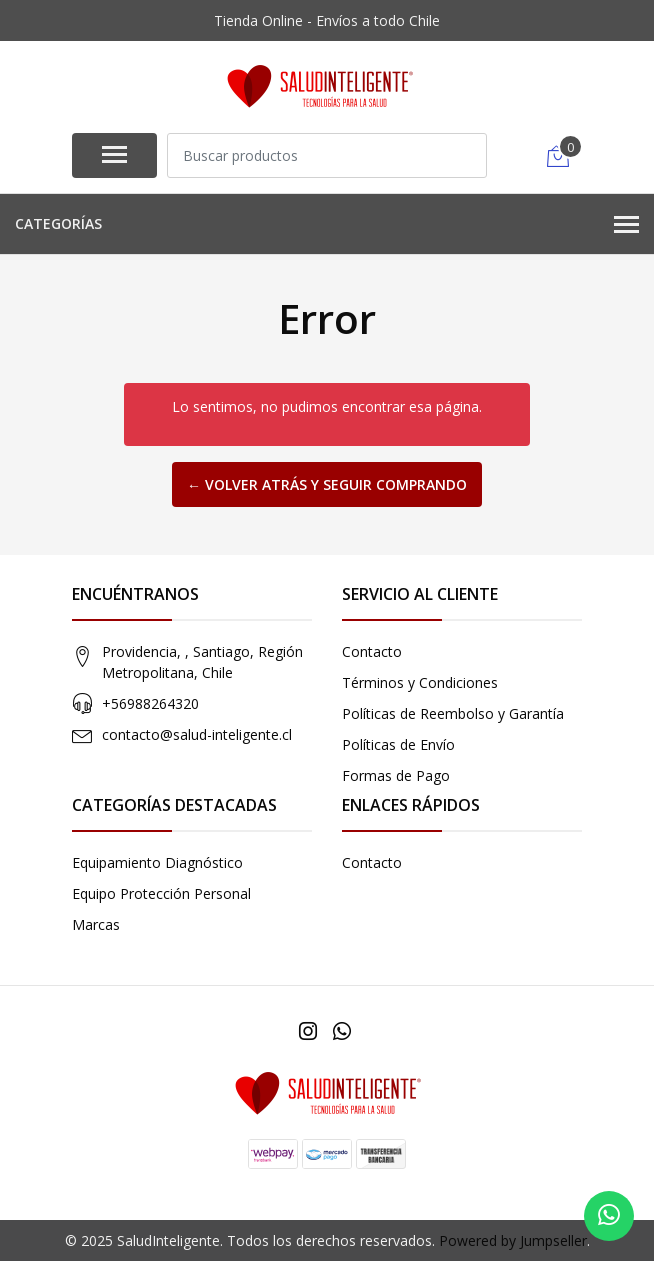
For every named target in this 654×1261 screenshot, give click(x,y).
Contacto (372, 651)
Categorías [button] (327, 225)
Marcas (96, 924)
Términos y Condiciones (420, 682)
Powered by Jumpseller (513, 1240)
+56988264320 (150, 703)
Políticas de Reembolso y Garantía (453, 713)
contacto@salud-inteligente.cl (197, 734)
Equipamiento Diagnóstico (157, 862)
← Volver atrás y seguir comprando (327, 484)
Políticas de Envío (398, 744)
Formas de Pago (396, 775)
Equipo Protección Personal (161, 893)
